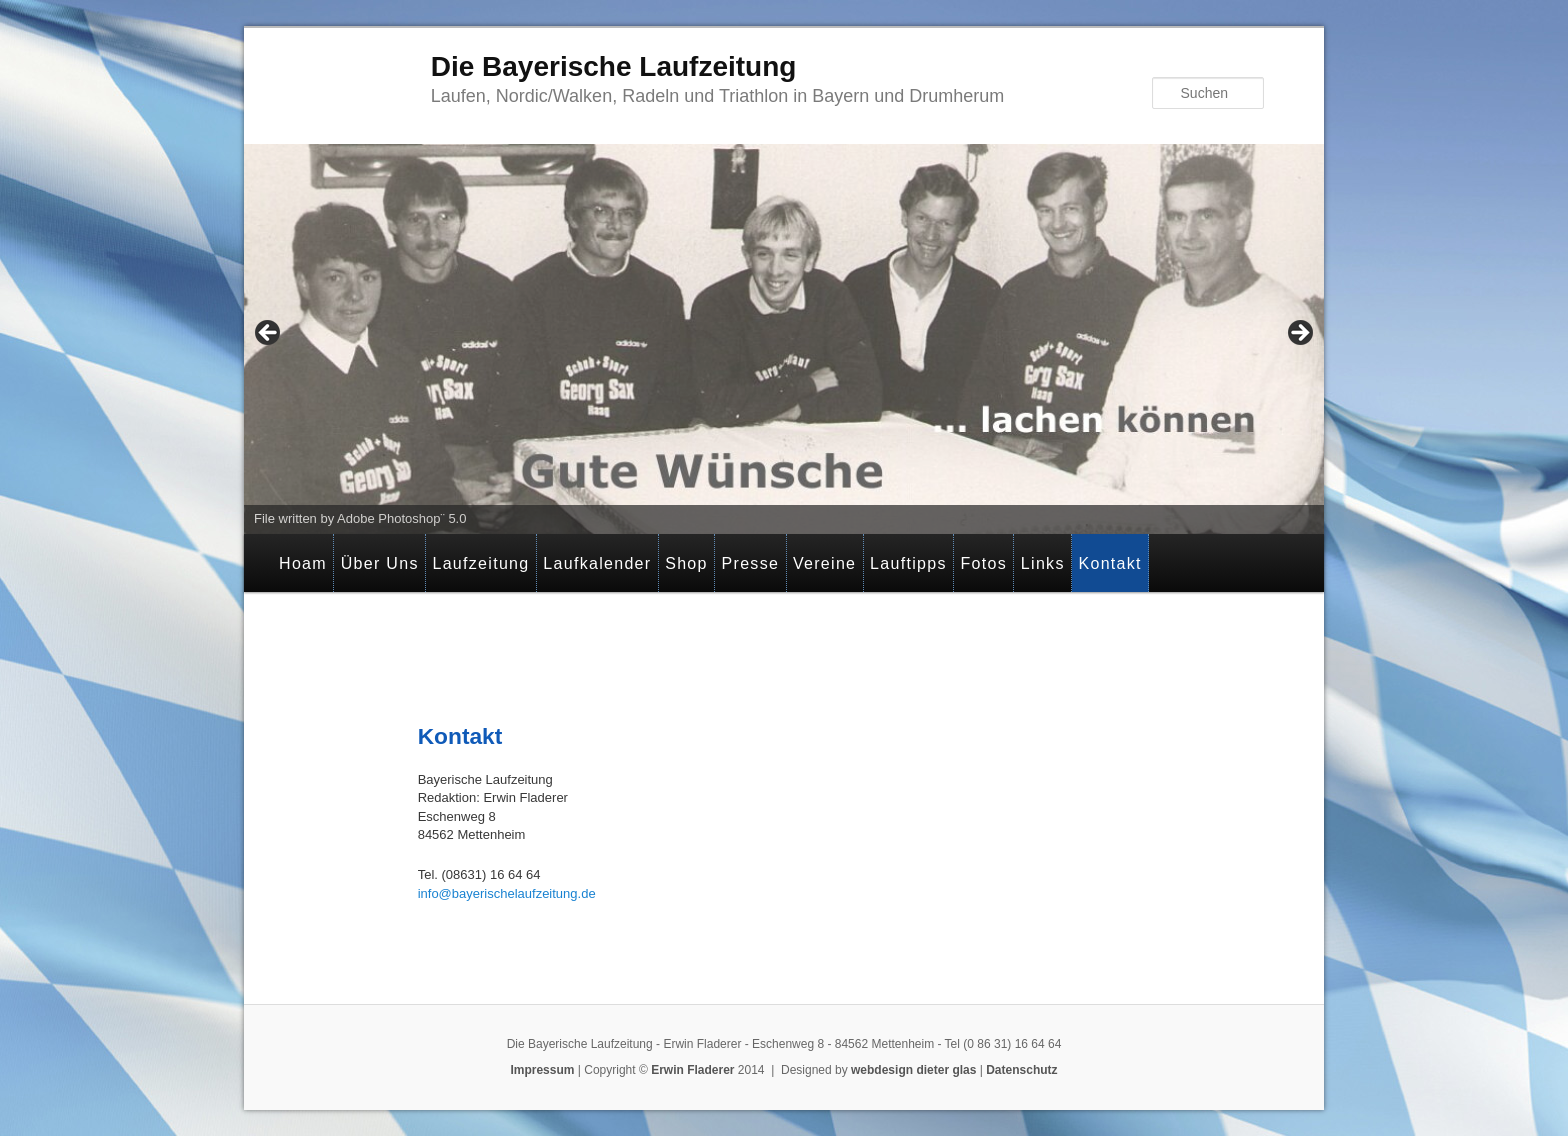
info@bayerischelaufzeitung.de (507, 893)
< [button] (269, 334)
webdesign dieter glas (913, 1070)
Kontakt (1109, 563)
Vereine (824, 563)
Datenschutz (1021, 1070)
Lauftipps (908, 563)
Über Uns (380, 563)
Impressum (542, 1070)
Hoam (303, 563)
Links (1043, 563)
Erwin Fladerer (692, 1070)
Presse (751, 563)
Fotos (984, 563)
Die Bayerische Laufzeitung (614, 66)
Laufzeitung (480, 563)
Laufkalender (597, 563)
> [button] (1299, 334)
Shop (686, 563)
